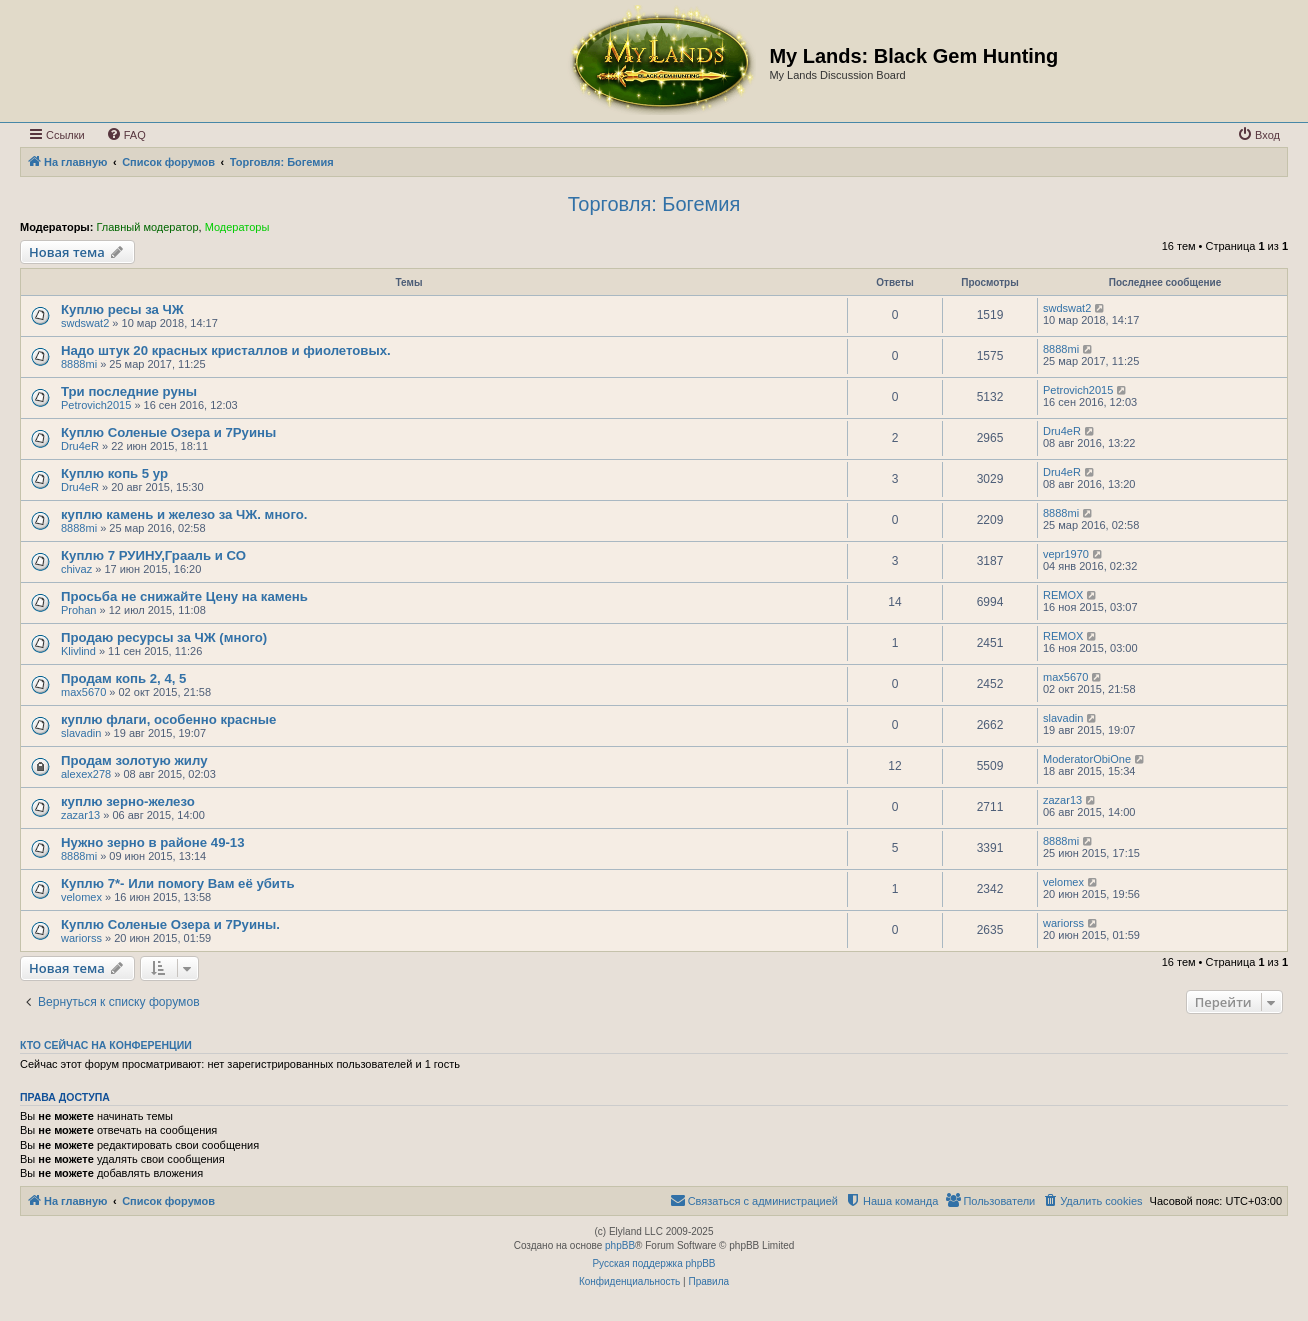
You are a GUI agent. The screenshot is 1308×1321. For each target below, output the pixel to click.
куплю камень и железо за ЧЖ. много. (184, 514)
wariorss (81, 938)
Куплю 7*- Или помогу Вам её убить (178, 883)
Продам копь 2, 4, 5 (123, 678)
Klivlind (78, 651)
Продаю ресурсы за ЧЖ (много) (164, 637)
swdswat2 (85, 323)
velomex (81, 897)
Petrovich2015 (96, 405)
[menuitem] (126, 135)
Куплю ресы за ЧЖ (122, 309)
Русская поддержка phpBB (653, 1263)
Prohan (78, 610)
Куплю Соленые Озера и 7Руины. (170, 924)
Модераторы (237, 227)
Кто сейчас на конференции (106, 1045)
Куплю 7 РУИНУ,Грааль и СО (153, 555)
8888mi (79, 364)
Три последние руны (129, 391)
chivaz (76, 569)
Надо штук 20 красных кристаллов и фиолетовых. (226, 350)
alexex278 (86, 774)
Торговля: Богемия (654, 204)
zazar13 (80, 815)
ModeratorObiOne (1087, 759)
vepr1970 (1066, 554)
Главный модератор (147, 227)
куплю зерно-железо (128, 801)
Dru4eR (80, 446)
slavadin (81, 733)
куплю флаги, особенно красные (168, 719)
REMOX (1063, 595)
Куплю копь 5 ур (114, 473)
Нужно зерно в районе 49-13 (153, 842)
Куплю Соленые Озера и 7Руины (168, 432)
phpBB (620, 1245)
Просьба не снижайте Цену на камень (184, 596)
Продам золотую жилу (134, 760)
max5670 (83, 692)
